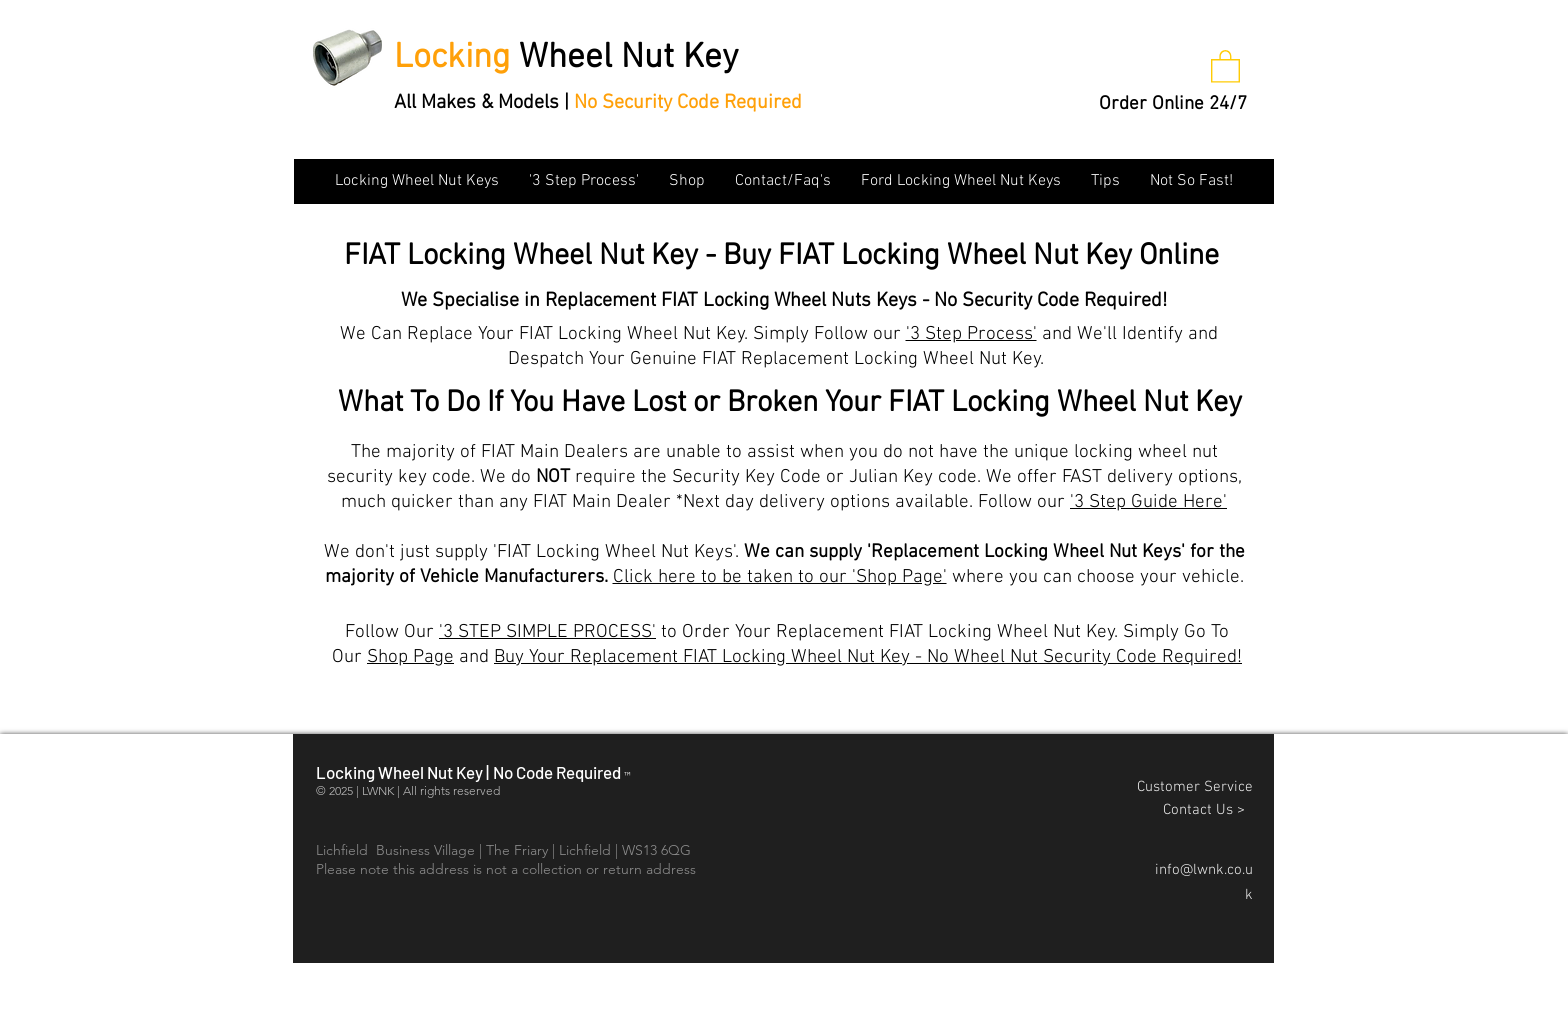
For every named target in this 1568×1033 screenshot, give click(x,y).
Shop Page (410, 657)
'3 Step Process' (971, 334)
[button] (1225, 65)
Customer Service (1195, 787)
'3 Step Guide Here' (1148, 502)
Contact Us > (1208, 810)
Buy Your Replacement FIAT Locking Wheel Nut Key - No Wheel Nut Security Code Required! (868, 657)
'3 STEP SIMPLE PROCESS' (547, 632)
